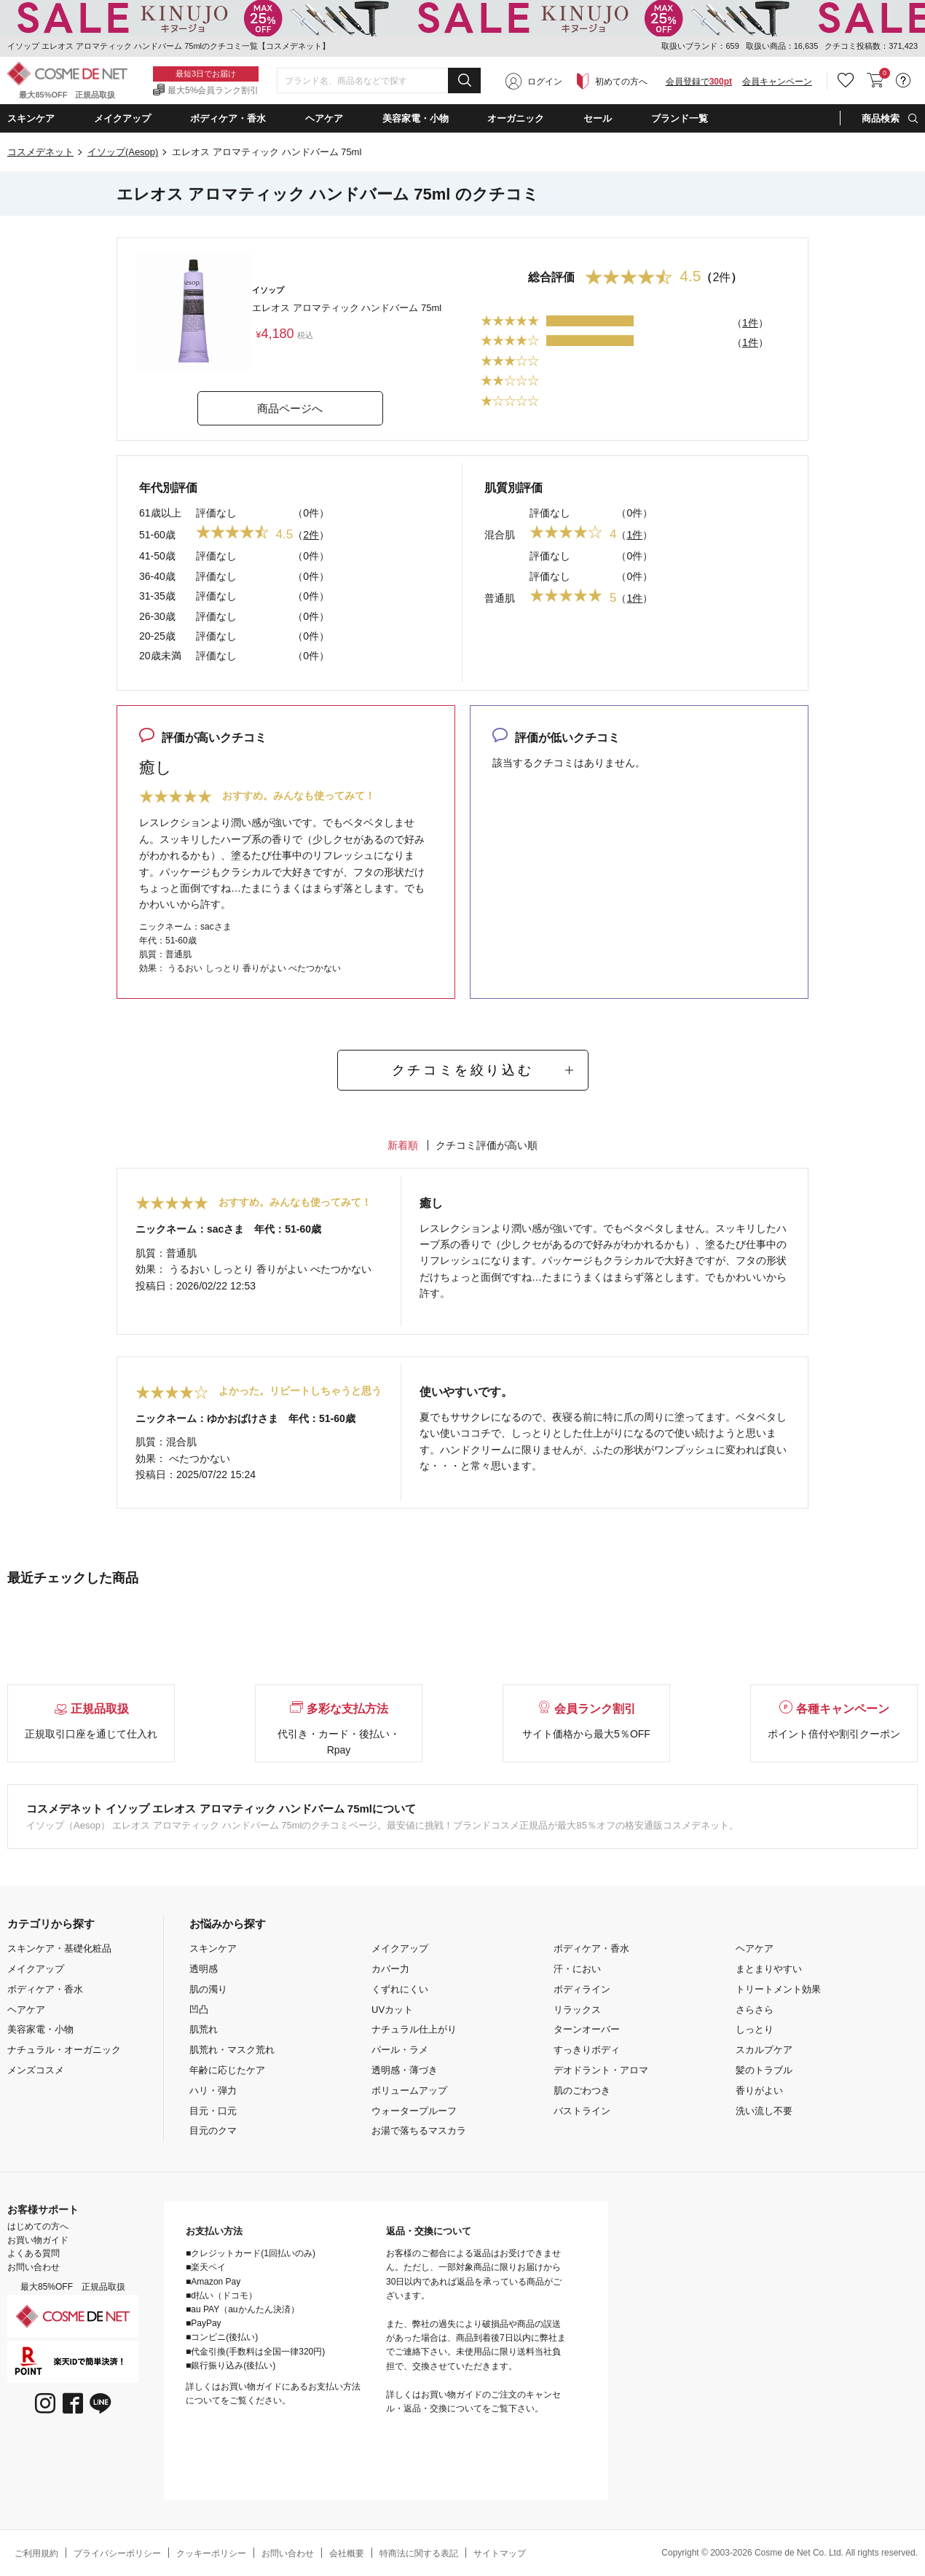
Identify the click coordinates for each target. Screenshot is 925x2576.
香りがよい (759, 2090)
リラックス (577, 2009)
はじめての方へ (37, 2226)
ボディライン (582, 1989)
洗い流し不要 (764, 2110)
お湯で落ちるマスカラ (418, 2130)
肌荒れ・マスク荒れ (232, 2049)
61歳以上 (160, 513)
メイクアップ (35, 1968)
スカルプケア (764, 2049)
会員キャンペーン (777, 81)
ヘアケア (26, 2009)
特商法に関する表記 (418, 2553)
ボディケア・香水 (45, 1989)
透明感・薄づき (404, 2070)
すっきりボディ (587, 2049)
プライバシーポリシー (117, 2553)
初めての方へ (621, 81)
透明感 (203, 1968)
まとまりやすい (769, 1968)
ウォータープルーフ (414, 2110)
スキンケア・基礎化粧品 (59, 1948)
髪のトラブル (764, 2070)
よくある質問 (33, 2253)
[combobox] (379, 80)
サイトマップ (499, 2553)
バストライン (582, 2110)
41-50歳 (157, 556)
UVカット (392, 2009)
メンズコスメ (35, 2070)
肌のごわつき (582, 2090)
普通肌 (499, 598)
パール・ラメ (399, 2049)
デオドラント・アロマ (601, 2070)
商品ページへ (290, 408)
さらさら (755, 2009)
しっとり (755, 2029)
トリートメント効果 (778, 1989)
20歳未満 (160, 655)
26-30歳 (157, 616)
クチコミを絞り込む (462, 1070)
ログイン (544, 81)
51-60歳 (157, 535)
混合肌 (499, 535)
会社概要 (346, 2553)
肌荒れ (203, 2029)
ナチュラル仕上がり (414, 2029)
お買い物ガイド (37, 2240)
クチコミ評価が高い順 (487, 1145)
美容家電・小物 (40, 2029)
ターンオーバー (587, 2029)
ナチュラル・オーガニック (64, 2049)
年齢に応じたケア (227, 2070)
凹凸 (198, 2009)
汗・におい (577, 1968)
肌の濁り (208, 1989)
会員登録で (699, 81)
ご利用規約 (36, 2553)
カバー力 (390, 1968)
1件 (750, 323)
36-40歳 (157, 576)
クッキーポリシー (211, 2553)
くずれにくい (399, 1989)
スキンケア (213, 1948)
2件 (311, 535)
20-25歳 (157, 636)
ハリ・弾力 (213, 2090)
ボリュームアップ (409, 2090)
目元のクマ (213, 2130)
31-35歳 (157, 596)
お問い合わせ (33, 2267)
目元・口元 (213, 2110)
